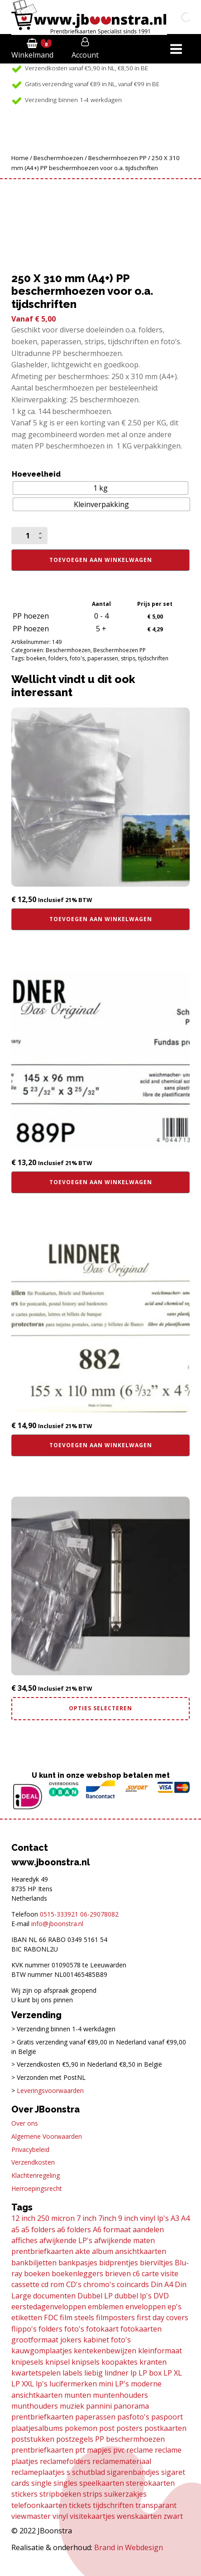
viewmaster (31, 2516)
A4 (185, 2218)
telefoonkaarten (39, 2505)
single (41, 2483)
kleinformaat (160, 2351)
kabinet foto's (107, 2340)
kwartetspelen (36, 2373)
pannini (99, 2406)
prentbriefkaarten (42, 2450)
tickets (80, 2505)
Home (20, 158)
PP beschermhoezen (130, 2439)
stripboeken (60, 2494)
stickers (24, 2494)
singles (65, 2483)
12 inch (23, 2218)
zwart (173, 2516)
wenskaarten (139, 2516)
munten (77, 2395)
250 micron (56, 2218)
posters (129, 2428)
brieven (118, 2273)
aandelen (148, 2229)
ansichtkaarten (140, 2251)
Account (85, 55)
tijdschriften (153, 658)
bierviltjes (156, 2263)
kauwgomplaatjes (41, 2351)
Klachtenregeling (35, 2175)
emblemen (106, 2307)
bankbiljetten (34, 2263)
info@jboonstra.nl (57, 1923)
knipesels (27, 2362)
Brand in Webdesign (128, 2547)
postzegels (74, 2439)
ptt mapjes (93, 2450)
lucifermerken (73, 2384)
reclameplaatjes (38, 2472)
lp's (42, 2384)
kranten (153, 2362)
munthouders (34, 2406)
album (102, 2251)
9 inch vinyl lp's (143, 2218)
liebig (93, 2373)
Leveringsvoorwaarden (50, 2090)
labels (72, 2373)
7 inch (86, 2218)
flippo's (24, 2329)
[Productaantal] (29, 535)
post (107, 2428)
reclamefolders (65, 2461)
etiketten (26, 2317)
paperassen (102, 658)
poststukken (32, 2439)
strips (128, 658)
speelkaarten (101, 2483)
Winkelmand (32, 55)
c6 (136, 2273)
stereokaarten (150, 2483)
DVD (161, 2296)
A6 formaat (112, 2229)
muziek (72, 2406)
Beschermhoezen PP (117, 158)
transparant (156, 2505)
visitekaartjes (92, 2516)
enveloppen (145, 2307)
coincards (133, 2284)
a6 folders (74, 2229)
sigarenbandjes (133, 2472)
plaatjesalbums (37, 2428)
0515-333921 (59, 1914)
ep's (175, 2307)
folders (57, 658)
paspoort (167, 2417)
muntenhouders (120, 2395)
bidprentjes (118, 2263)
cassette (25, 2284)
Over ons (24, 2123)
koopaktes (119, 2362)
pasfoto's (133, 2417)
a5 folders (38, 2229)
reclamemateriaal (121, 2461)
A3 (175, 2218)
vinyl (60, 2516)
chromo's (99, 2284)
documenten (54, 2296)
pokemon (81, 2428)
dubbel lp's (133, 2296)
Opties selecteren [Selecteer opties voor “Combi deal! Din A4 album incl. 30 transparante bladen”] (100, 1708)
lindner (117, 2373)
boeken (36, 658)
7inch (107, 2218)
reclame (139, 2450)
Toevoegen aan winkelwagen (100, 560)
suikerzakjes (125, 2494)
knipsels (86, 2362)
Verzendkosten (33, 2162)
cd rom (52, 2284)
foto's (77, 658)
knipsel (57, 2362)
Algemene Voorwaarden (46, 2136)
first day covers (162, 2317)
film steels (77, 2317)
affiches (24, 2240)
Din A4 (162, 2284)
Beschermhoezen (58, 158)
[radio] (100, 488)
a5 (15, 2229)
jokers (70, 2340)
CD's (73, 2284)
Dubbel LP (95, 2296)
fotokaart (102, 2329)
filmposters (115, 2317)
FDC (51, 2317)
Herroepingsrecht (36, 2188)
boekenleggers (77, 2273)
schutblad (88, 2472)
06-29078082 (99, 1914)
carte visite (160, 2273)
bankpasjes (77, 2263)
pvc (118, 2450)
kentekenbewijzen (105, 2351)
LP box (150, 2373)
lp (133, 2373)
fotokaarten (141, 2329)
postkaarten (165, 2428)
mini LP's (114, 2384)
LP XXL (22, 2384)
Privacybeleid (30, 2149)
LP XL (172, 2373)
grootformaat (34, 2340)
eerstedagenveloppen (48, 2307)
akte (82, 2251)
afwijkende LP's (65, 2240)
